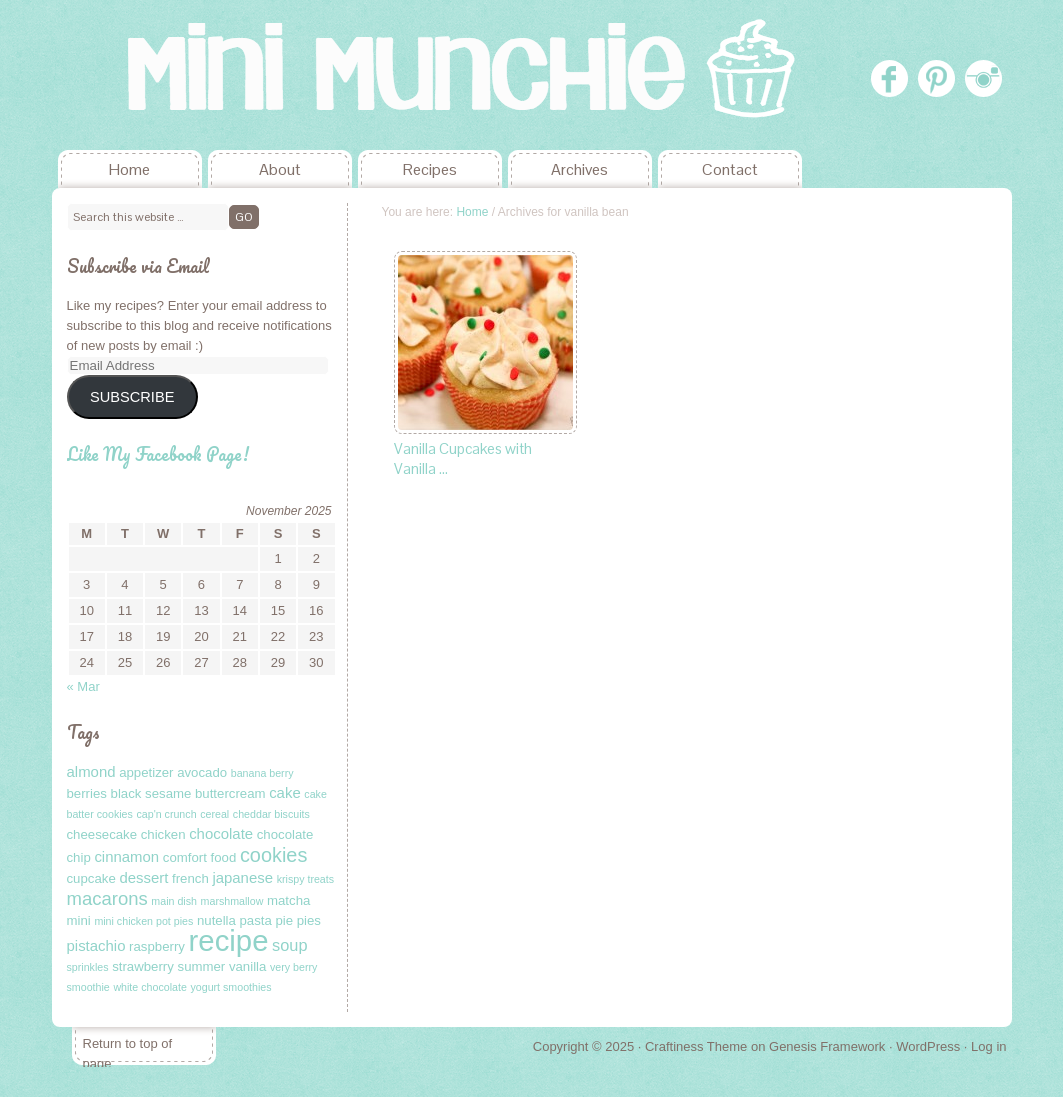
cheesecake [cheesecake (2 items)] (102, 834)
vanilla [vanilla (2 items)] (247, 966)
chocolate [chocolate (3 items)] (221, 833)
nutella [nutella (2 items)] (216, 920)
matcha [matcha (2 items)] (288, 900)
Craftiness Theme (696, 1046)
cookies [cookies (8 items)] (274, 855)
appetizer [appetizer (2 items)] (146, 772)
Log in (988, 1046)
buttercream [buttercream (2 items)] (230, 793)
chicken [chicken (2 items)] (163, 834)
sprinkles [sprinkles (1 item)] (88, 967)
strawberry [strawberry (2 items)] (143, 966)
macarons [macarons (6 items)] (107, 898)
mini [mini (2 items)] (79, 920)
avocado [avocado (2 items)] (202, 772)
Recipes (430, 169)
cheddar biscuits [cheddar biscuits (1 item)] (271, 814)
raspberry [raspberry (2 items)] (157, 946)
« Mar (83, 686)
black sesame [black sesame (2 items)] (151, 793)
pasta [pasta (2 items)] (256, 920)
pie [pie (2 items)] (284, 920)
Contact (730, 169)
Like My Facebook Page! (158, 454)
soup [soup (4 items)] (289, 945)
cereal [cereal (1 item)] (214, 814)
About (280, 169)
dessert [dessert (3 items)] (143, 877)
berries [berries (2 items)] (87, 793)
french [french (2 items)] (190, 878)
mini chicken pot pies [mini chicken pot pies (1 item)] (143, 921)
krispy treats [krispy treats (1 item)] (305, 879)
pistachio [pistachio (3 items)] (96, 945)
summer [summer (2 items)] (202, 966)
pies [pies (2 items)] (309, 920)
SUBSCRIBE (132, 397)
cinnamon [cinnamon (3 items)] (126, 856)
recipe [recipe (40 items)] (229, 940)
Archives (579, 169)
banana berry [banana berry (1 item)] (262, 773)
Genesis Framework (827, 1046)
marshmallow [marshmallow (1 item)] (232, 901)
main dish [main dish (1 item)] (174, 901)
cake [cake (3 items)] (285, 792)
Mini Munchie (202, 75)
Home (129, 169)
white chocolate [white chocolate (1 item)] (149, 987)
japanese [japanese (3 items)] (242, 877)
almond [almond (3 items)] (91, 771)
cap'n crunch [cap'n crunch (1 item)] (166, 814)
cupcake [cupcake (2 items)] (91, 878)
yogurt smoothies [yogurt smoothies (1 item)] (230, 987)
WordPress (928, 1046)
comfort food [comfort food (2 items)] (199, 857)
